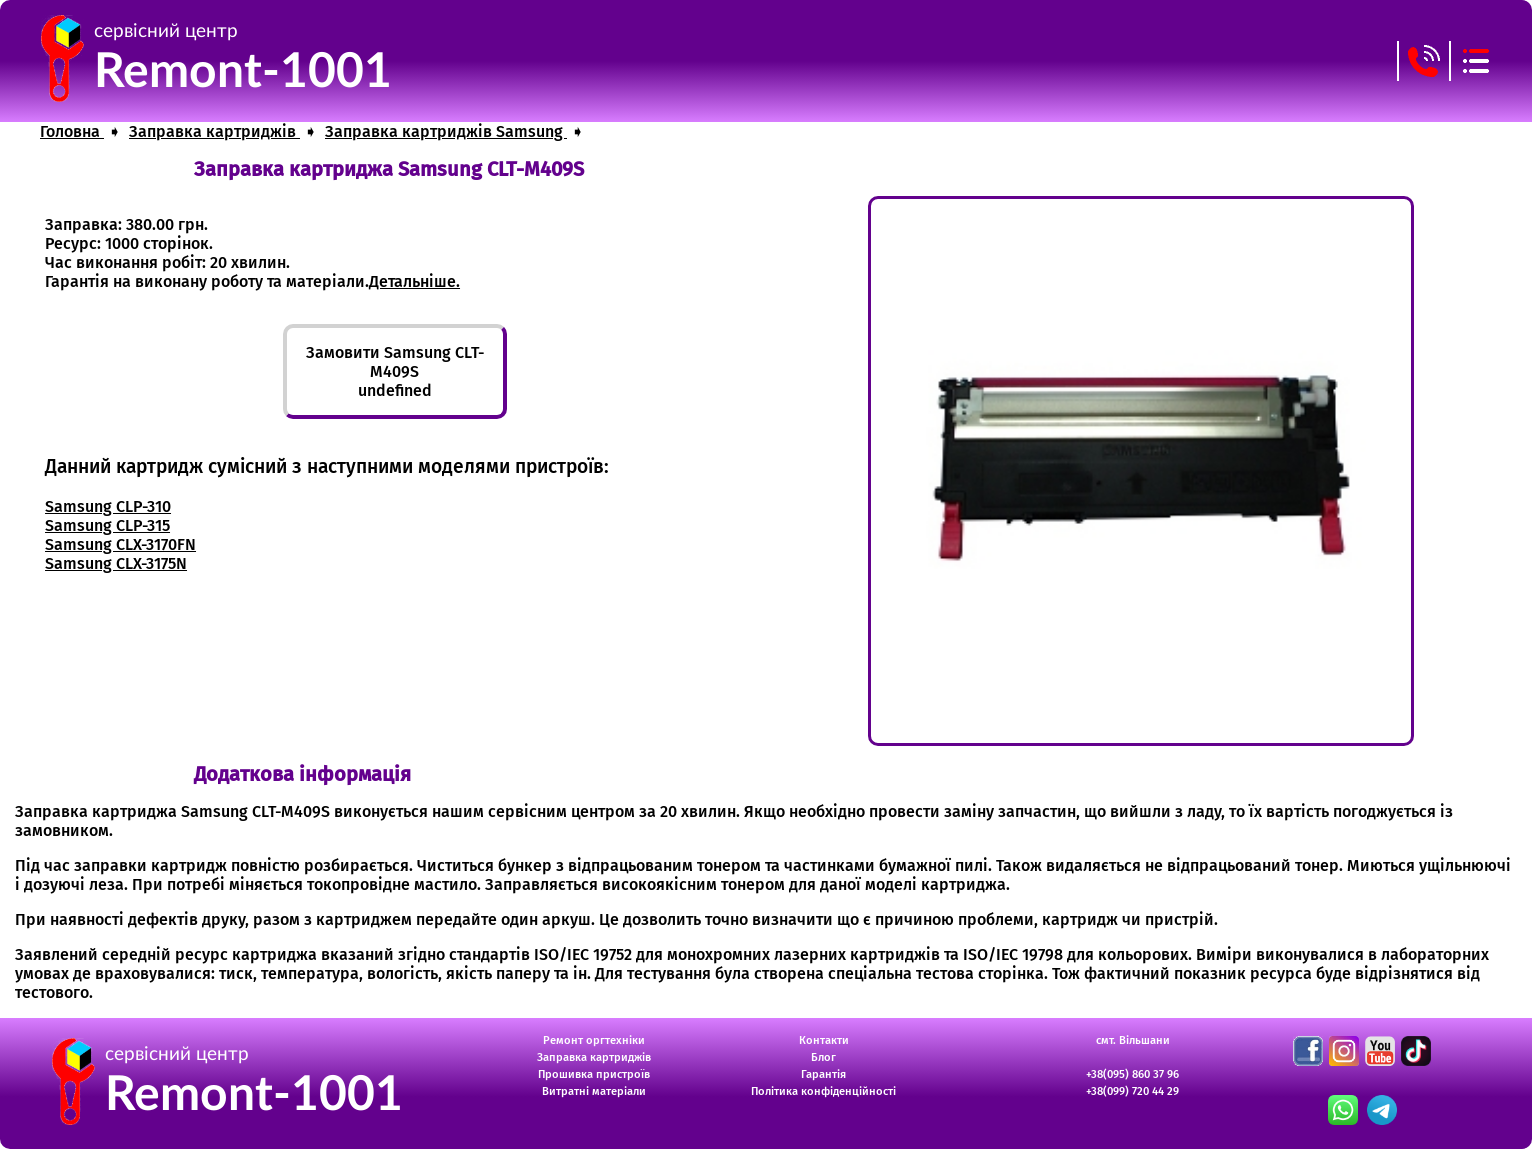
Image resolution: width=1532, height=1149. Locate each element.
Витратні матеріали (594, 1091)
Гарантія (823, 1074)
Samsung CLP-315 (107, 525)
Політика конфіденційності (823, 1091)
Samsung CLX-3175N (116, 563)
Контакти (824, 1040)
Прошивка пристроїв (594, 1074)
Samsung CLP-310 (108, 506)
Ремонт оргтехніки (594, 1040)
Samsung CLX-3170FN (120, 544)
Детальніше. (414, 281)
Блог (823, 1057)
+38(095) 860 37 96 (1132, 1074)
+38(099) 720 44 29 (1132, 1091)
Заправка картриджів (594, 1057)
